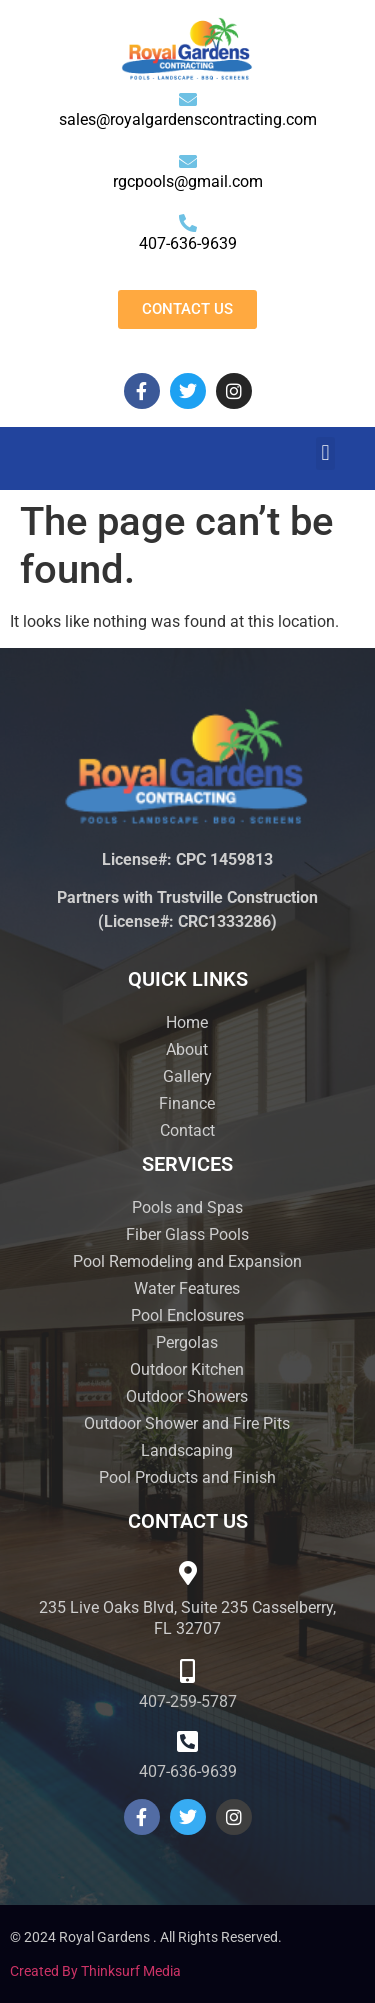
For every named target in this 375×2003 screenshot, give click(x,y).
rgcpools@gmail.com (188, 181)
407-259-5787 (188, 1701)
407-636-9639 (188, 243)
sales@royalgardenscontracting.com (188, 119)
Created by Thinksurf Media (95, 1971)
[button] (325, 453)
